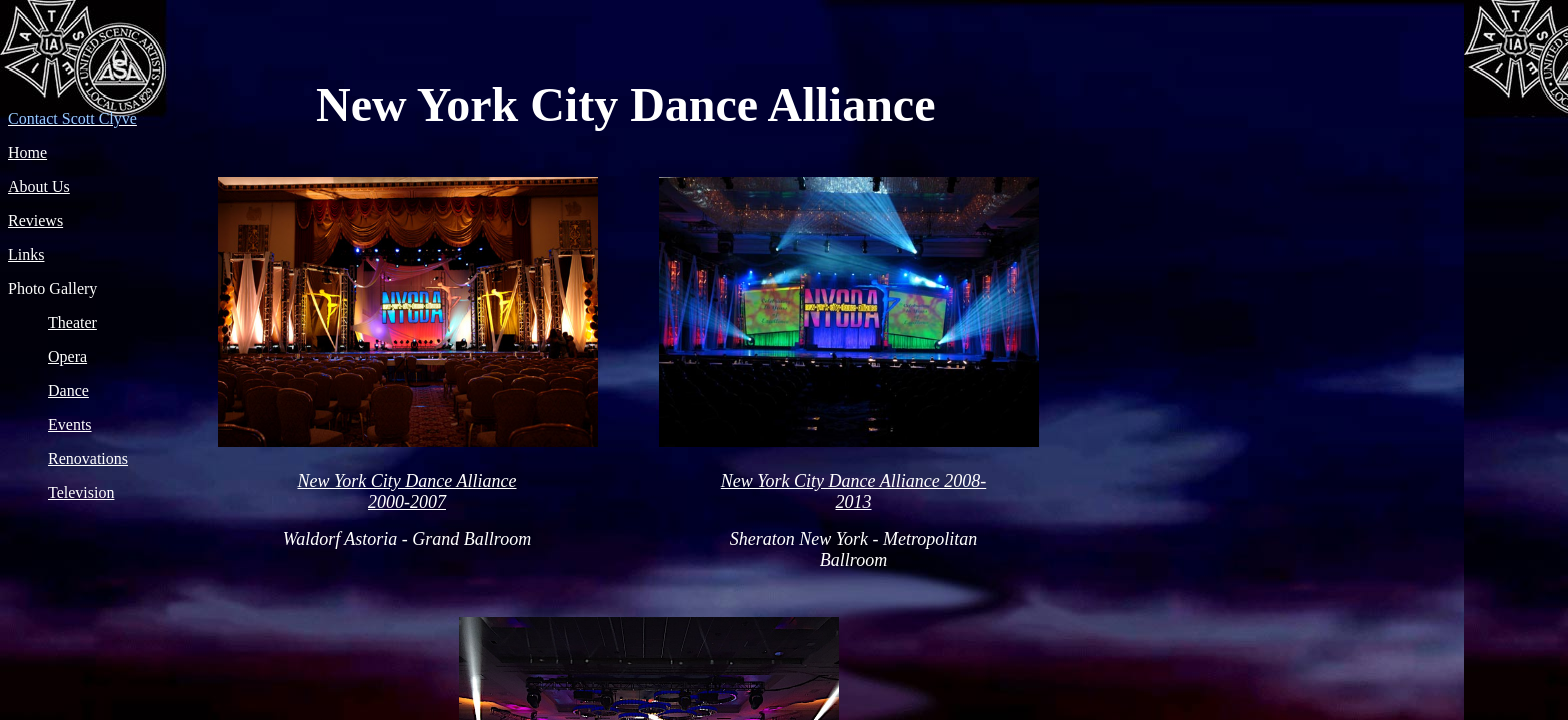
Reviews (35, 220)
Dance (68, 390)
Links (26, 254)
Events (70, 424)
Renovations (88, 458)
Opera (67, 356)
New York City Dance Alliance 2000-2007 (407, 491)
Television (81, 492)
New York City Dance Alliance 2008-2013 (853, 491)
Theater (72, 322)
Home (27, 152)
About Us (39, 186)
